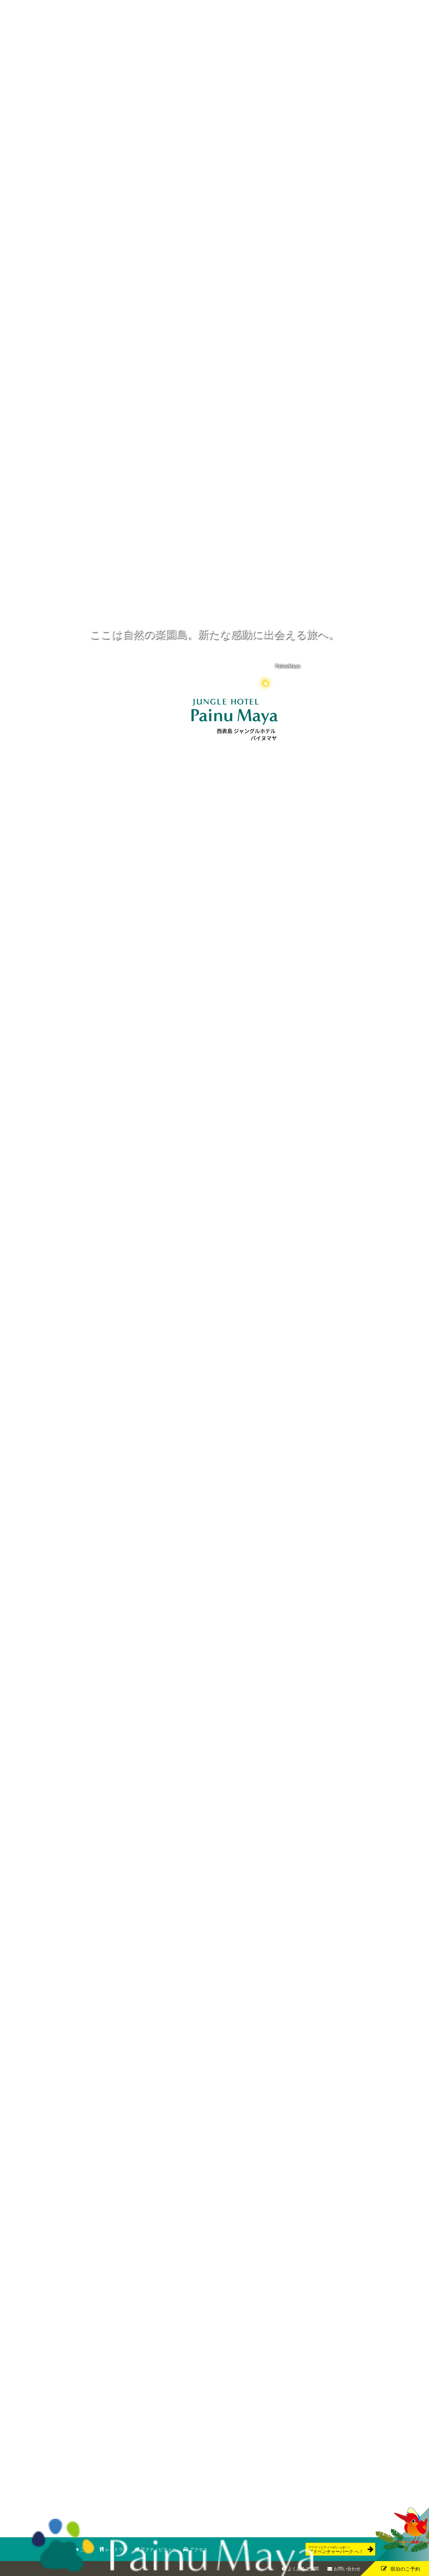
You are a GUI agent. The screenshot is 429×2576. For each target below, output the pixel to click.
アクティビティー (158, 2549)
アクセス (199, 2549)
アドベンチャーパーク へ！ (336, 2550)
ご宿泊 (86, 2549)
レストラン (116, 2549)
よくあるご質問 (303, 2568)
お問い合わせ (347, 2568)
